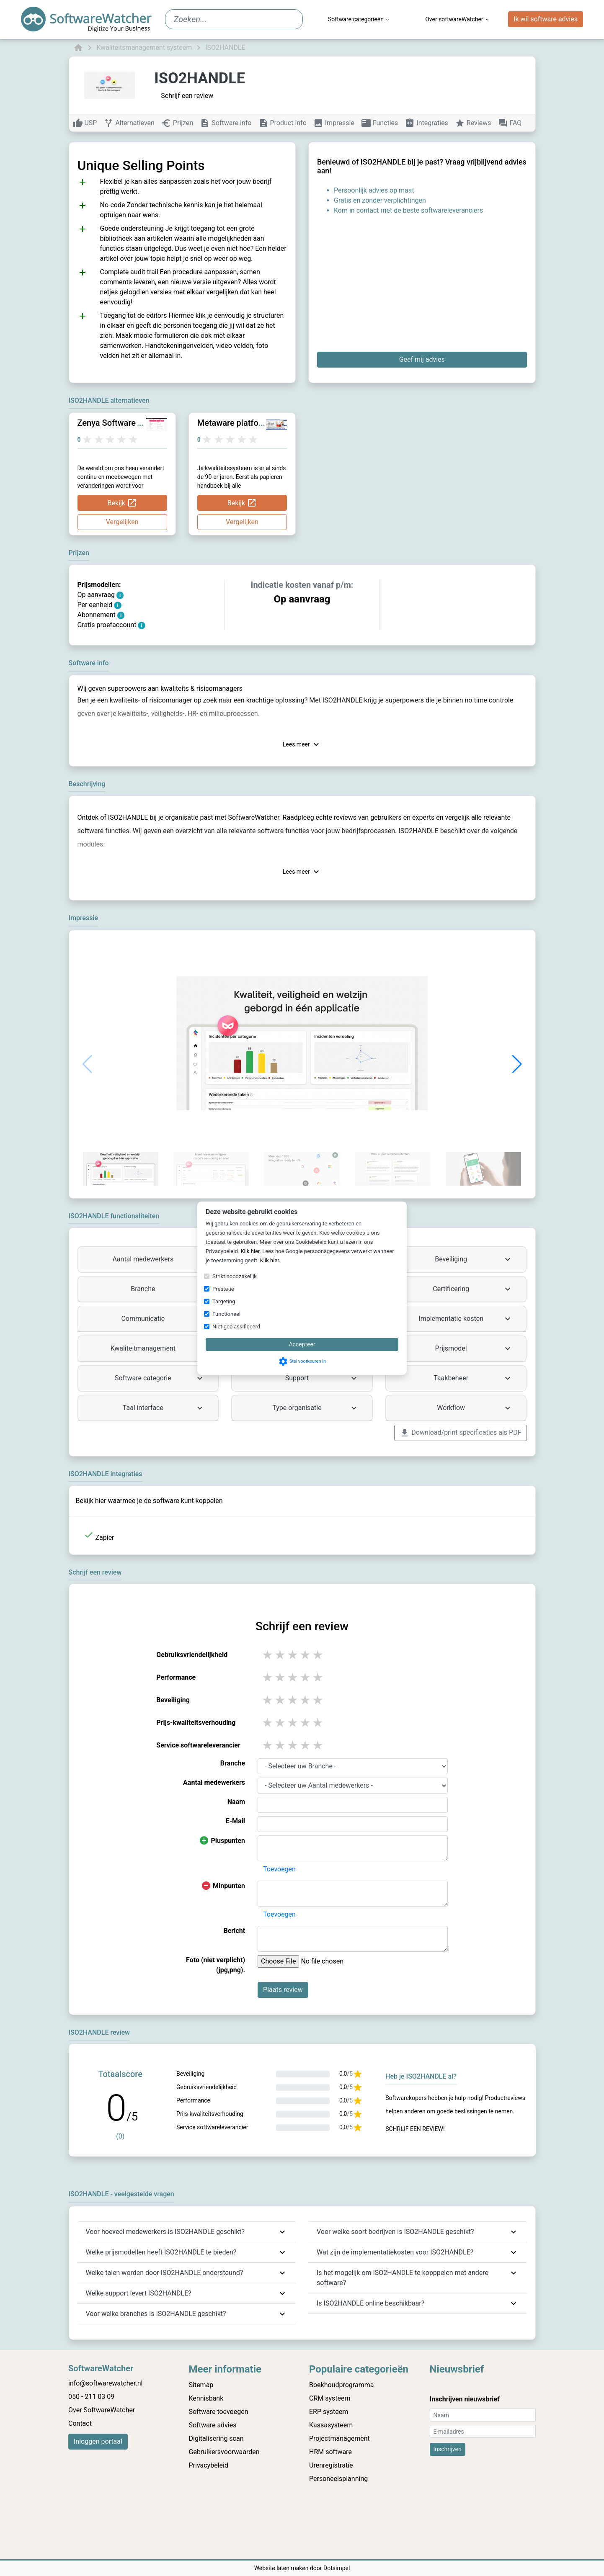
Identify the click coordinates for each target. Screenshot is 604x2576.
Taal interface (164, 1408)
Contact (80, 2423)
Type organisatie (315, 1408)
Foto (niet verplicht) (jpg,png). (215, 1965)
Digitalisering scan (216, 2438)
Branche (168, 1289)
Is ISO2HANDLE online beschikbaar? (370, 2303)
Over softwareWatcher (457, 19)
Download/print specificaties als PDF (460, 1433)
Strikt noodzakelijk (234, 1276)
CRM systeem (330, 2398)
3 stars (293, 1654)
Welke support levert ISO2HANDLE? (138, 2293)
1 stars (268, 1654)
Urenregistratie (331, 2465)
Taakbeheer (473, 1378)
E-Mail (235, 1821)
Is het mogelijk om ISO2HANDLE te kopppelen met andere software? (402, 2278)
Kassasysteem (331, 2425)
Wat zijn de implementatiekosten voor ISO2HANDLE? (395, 2252)
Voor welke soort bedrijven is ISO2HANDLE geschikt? (395, 2232)
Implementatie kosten (465, 1319)
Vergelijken (122, 522)
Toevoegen (279, 1869)
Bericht (234, 1931)
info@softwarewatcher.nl (105, 2383)
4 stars (305, 1654)
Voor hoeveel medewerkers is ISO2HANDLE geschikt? (165, 2232)
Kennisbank (206, 2398)
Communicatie (163, 1319)
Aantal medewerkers (158, 1259)
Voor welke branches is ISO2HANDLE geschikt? (156, 2314)
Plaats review (283, 1990)
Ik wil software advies (546, 19)
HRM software (330, 2452)
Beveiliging (474, 1259)
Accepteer (302, 1344)
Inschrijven (448, 2449)
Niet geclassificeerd (236, 1326)
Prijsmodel (474, 1348)
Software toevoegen (218, 2412)
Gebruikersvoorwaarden (224, 2452)
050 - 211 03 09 (91, 2397)
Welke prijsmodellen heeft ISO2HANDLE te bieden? (161, 2252)
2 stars (280, 1654)
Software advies (213, 2425)
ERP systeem (328, 2412)
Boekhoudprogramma (341, 2385)
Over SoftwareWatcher (101, 2410)
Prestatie (223, 1289)
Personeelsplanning (338, 2479)
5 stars (318, 1654)
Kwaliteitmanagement (158, 1348)
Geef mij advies (422, 359)
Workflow (475, 1408)
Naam (236, 1802)
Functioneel (226, 1314)
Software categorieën (359, 19)
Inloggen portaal (98, 2441)
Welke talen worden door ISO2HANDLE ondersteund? (164, 2273)
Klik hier (249, 1251)
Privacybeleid (208, 2465)
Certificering (473, 1289)
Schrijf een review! (414, 2129)
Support (322, 1378)
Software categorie (160, 1378)
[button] (517, 1064)
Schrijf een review (187, 96)
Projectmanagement (339, 2438)
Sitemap (201, 2385)
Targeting (223, 1301)
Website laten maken (282, 2568)
